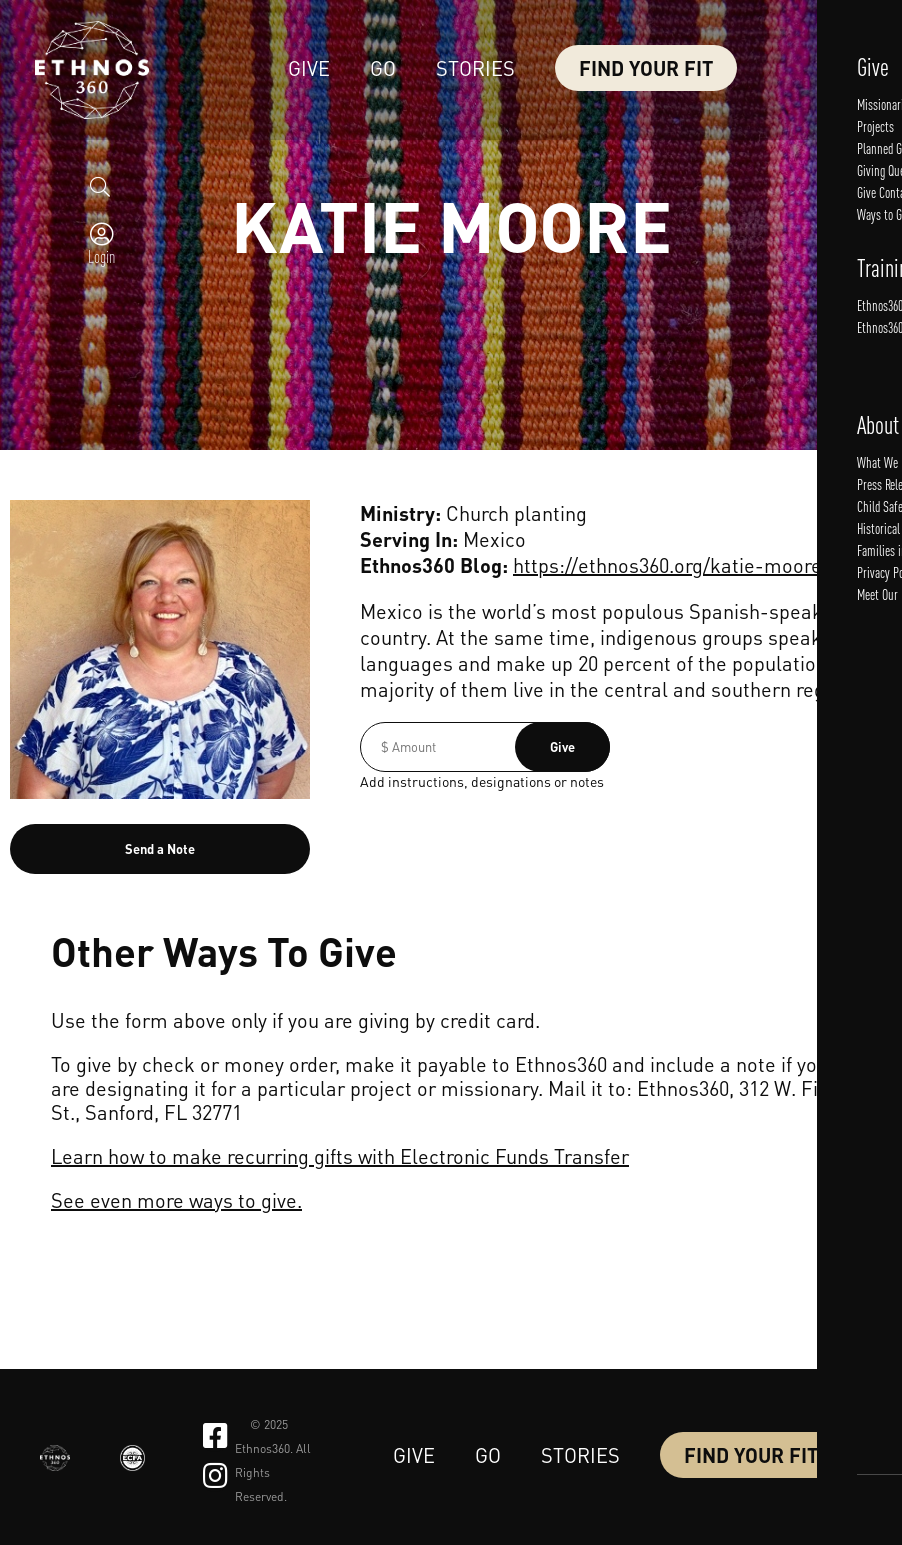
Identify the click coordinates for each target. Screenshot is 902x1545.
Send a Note (160, 848)
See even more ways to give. (176, 1200)
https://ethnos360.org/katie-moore (667, 565)
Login (100, 308)
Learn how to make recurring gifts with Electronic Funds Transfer (340, 1156)
